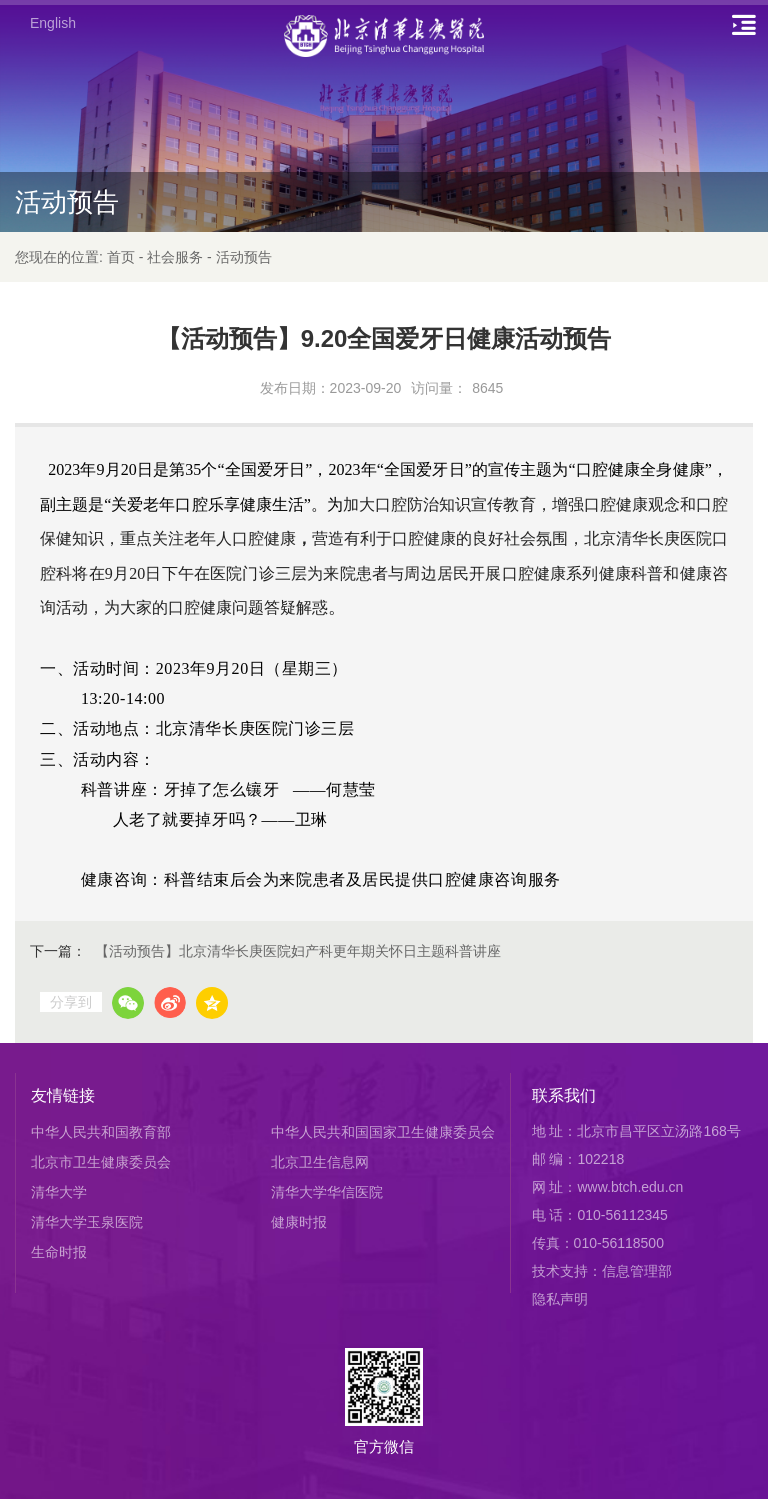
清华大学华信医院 (327, 1192)
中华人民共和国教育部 (101, 1132)
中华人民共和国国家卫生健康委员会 (383, 1132)
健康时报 (299, 1222)
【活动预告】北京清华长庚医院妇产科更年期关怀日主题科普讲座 (298, 951)
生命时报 (59, 1252)
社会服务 (175, 257)
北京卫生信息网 (320, 1162)
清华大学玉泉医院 (87, 1222)
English (53, 23)
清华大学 (59, 1192)
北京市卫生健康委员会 (101, 1162)
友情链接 (63, 1095)
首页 (121, 257)
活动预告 (244, 257)
